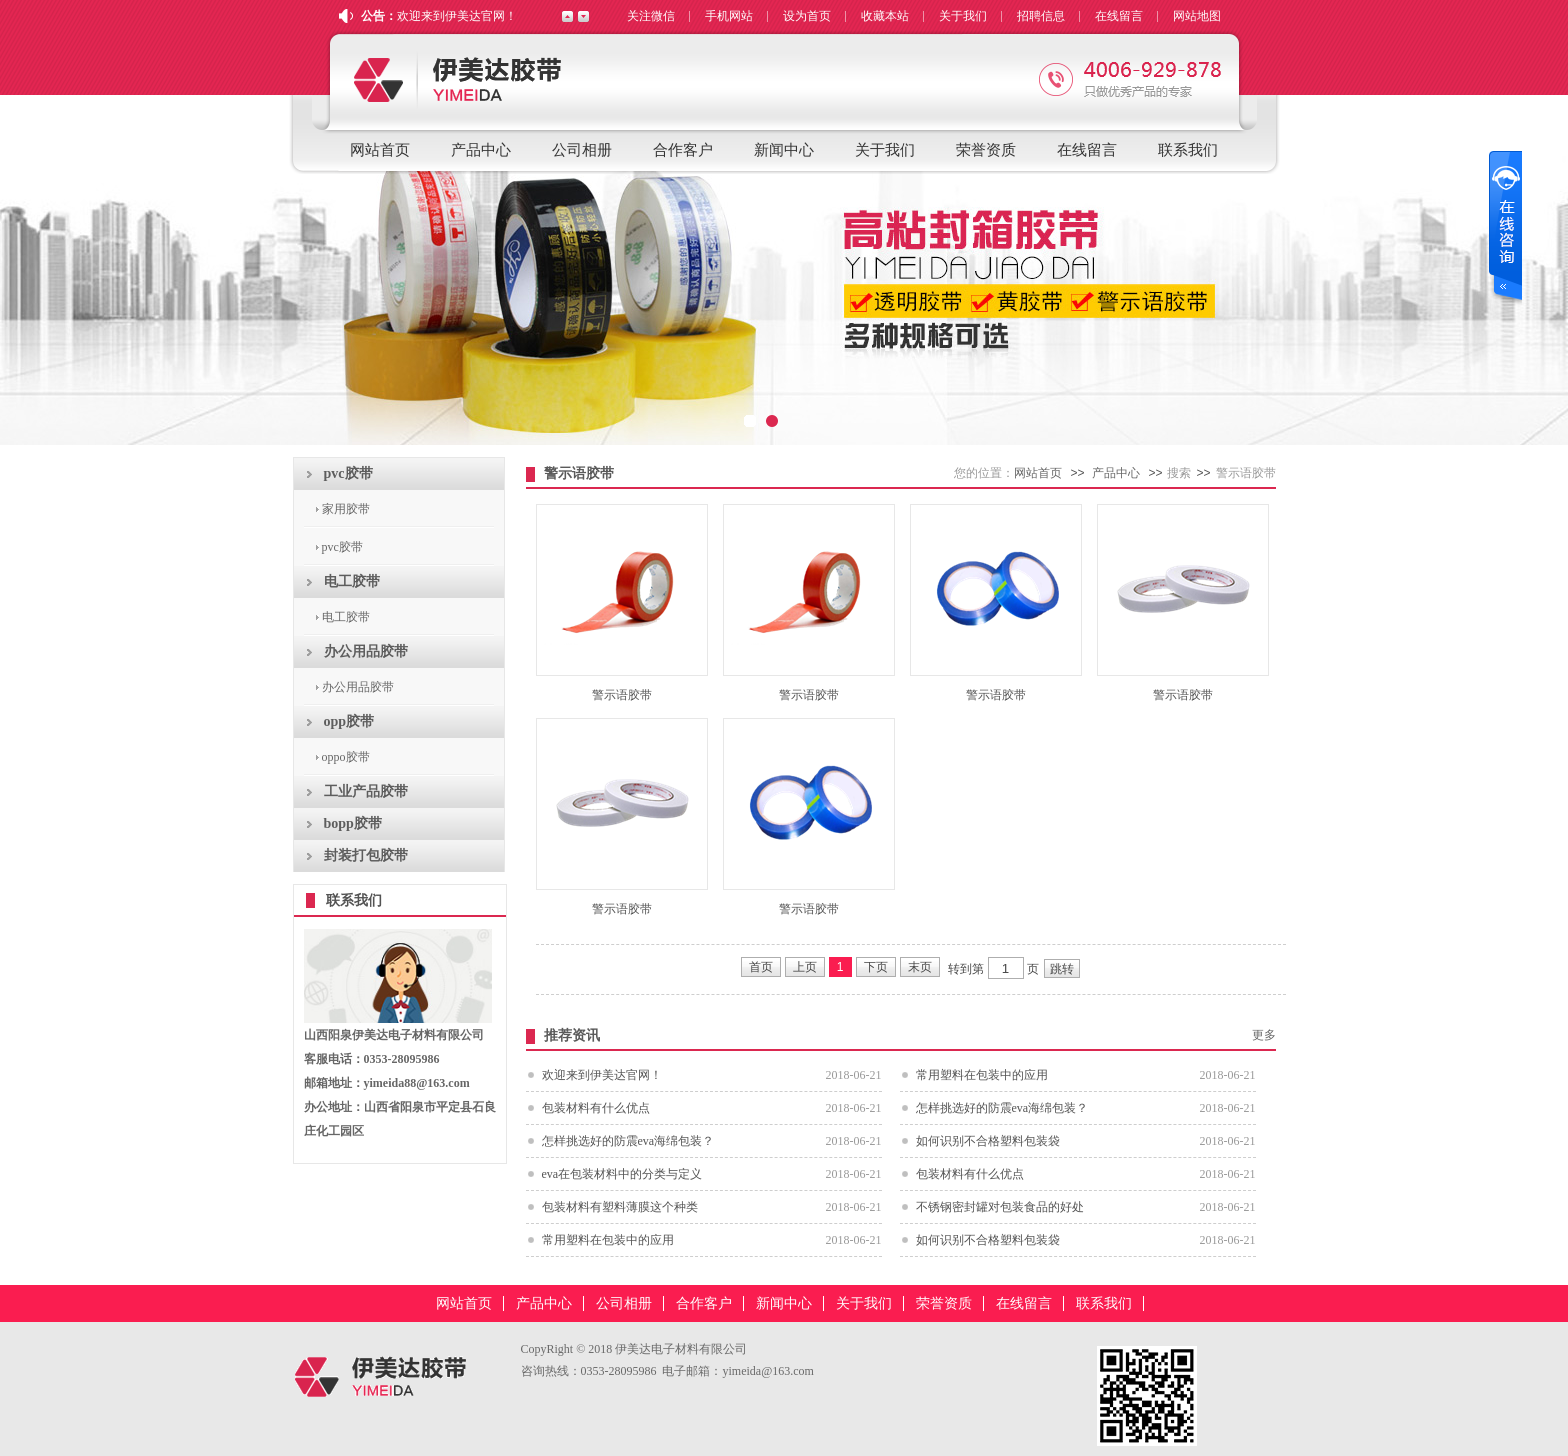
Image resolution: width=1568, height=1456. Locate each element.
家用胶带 (346, 509)
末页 (920, 967)
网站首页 (380, 150)
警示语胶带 (622, 695)
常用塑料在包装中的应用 (982, 1075)
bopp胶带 (353, 823)
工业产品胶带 (366, 791)
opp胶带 (349, 721)
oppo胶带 (346, 757)
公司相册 (582, 150)
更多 (1264, 1035)
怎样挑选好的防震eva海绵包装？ (1002, 1108)
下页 (876, 967)
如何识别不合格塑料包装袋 (988, 1141)
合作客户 (683, 150)
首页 (761, 967)
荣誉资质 (986, 150)
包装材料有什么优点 (596, 1108)
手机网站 (729, 16)
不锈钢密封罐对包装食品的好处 (1000, 1207)
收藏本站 (885, 16)
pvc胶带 (348, 473)
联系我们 (1188, 150)
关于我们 (963, 16)
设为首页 (807, 16)
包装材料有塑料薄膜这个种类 (620, 1207)
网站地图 (1197, 16)
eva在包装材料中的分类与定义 (622, 1174)
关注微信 (651, 16)
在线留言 (1119, 16)
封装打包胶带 (366, 855)
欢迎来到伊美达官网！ (457, 16)
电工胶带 (352, 581)
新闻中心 (784, 150)
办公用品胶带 (366, 651)
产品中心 (481, 150)
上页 (805, 967)
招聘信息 (1041, 16)
